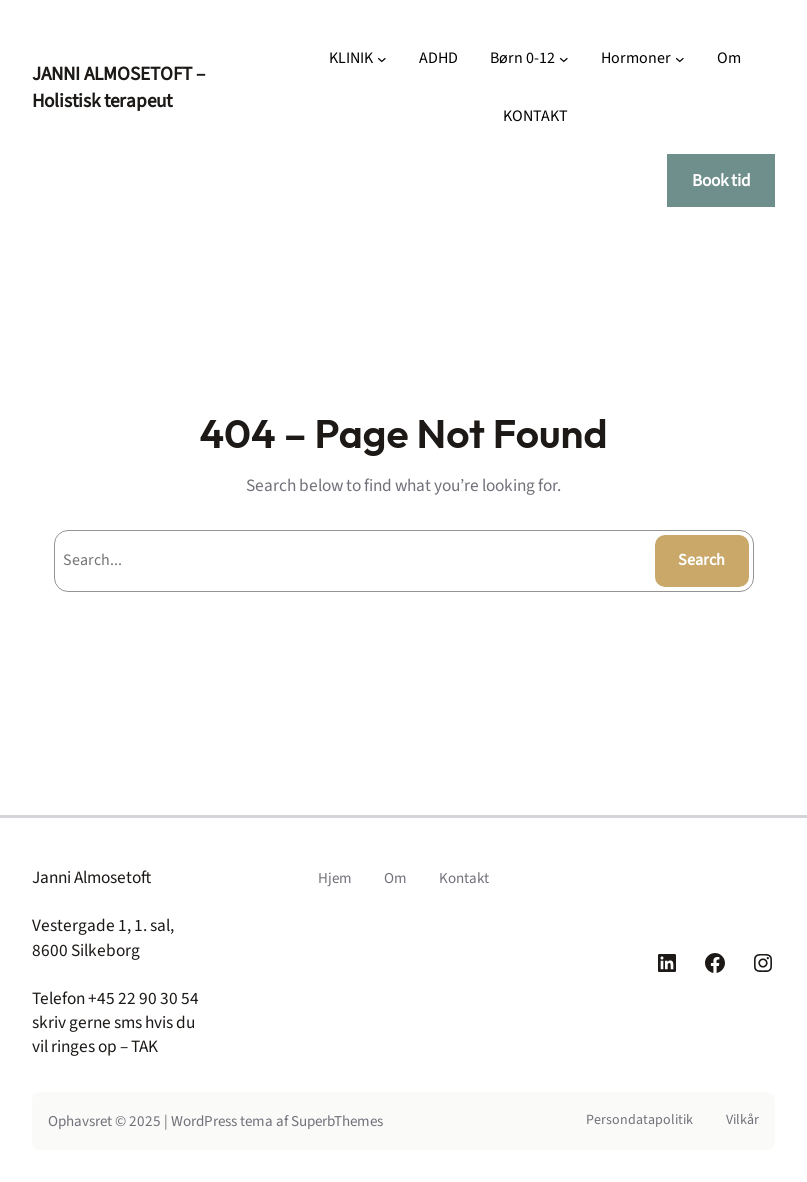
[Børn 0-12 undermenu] (564, 59)
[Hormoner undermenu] (680, 59)
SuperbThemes (337, 1121)
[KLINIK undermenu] (382, 59)
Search (701, 560)
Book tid (721, 180)
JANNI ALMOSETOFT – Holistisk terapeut (118, 87)
